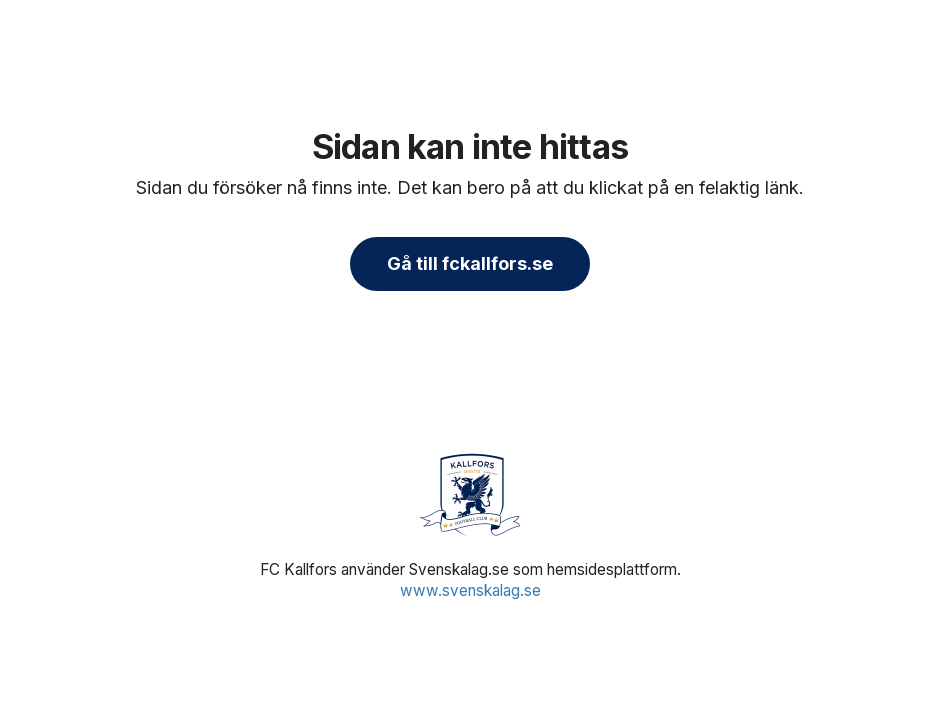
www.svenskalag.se (470, 590)
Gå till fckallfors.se (470, 263)
